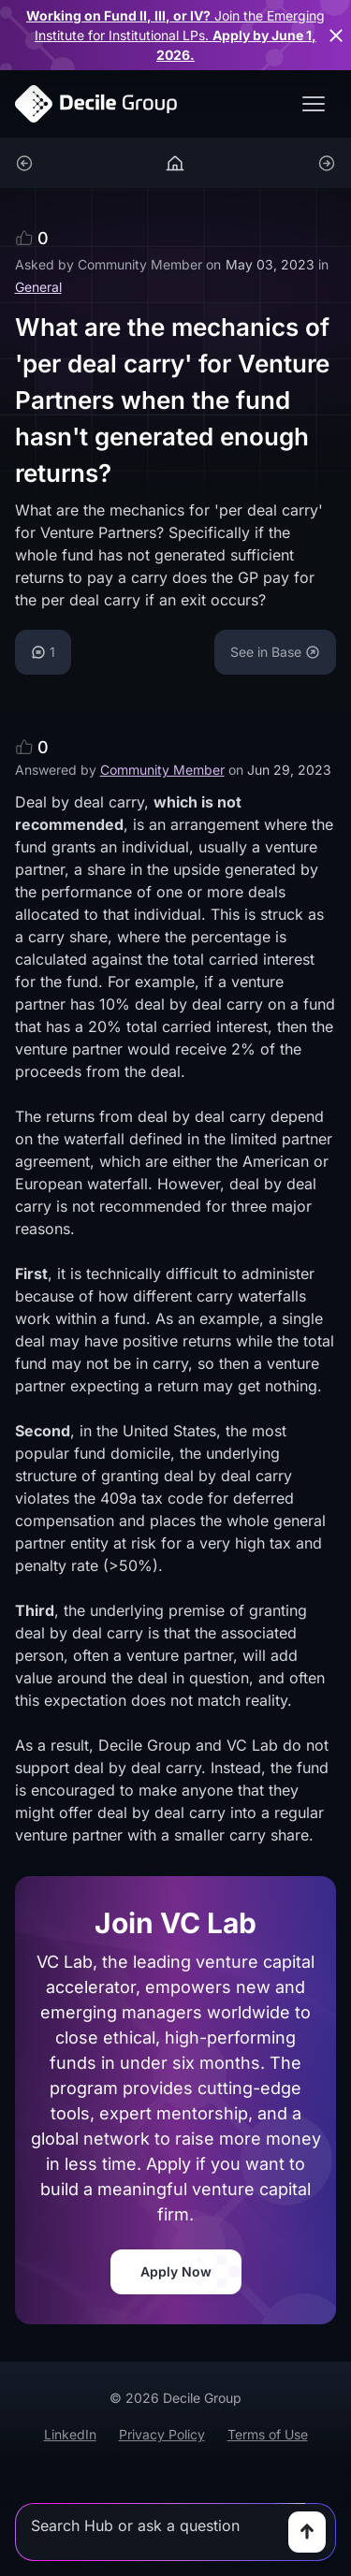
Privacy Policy (162, 2434)
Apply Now (176, 2271)
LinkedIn (70, 2434)
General (38, 287)
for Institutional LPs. (175, 35)
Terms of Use (267, 2434)
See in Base (275, 652)
